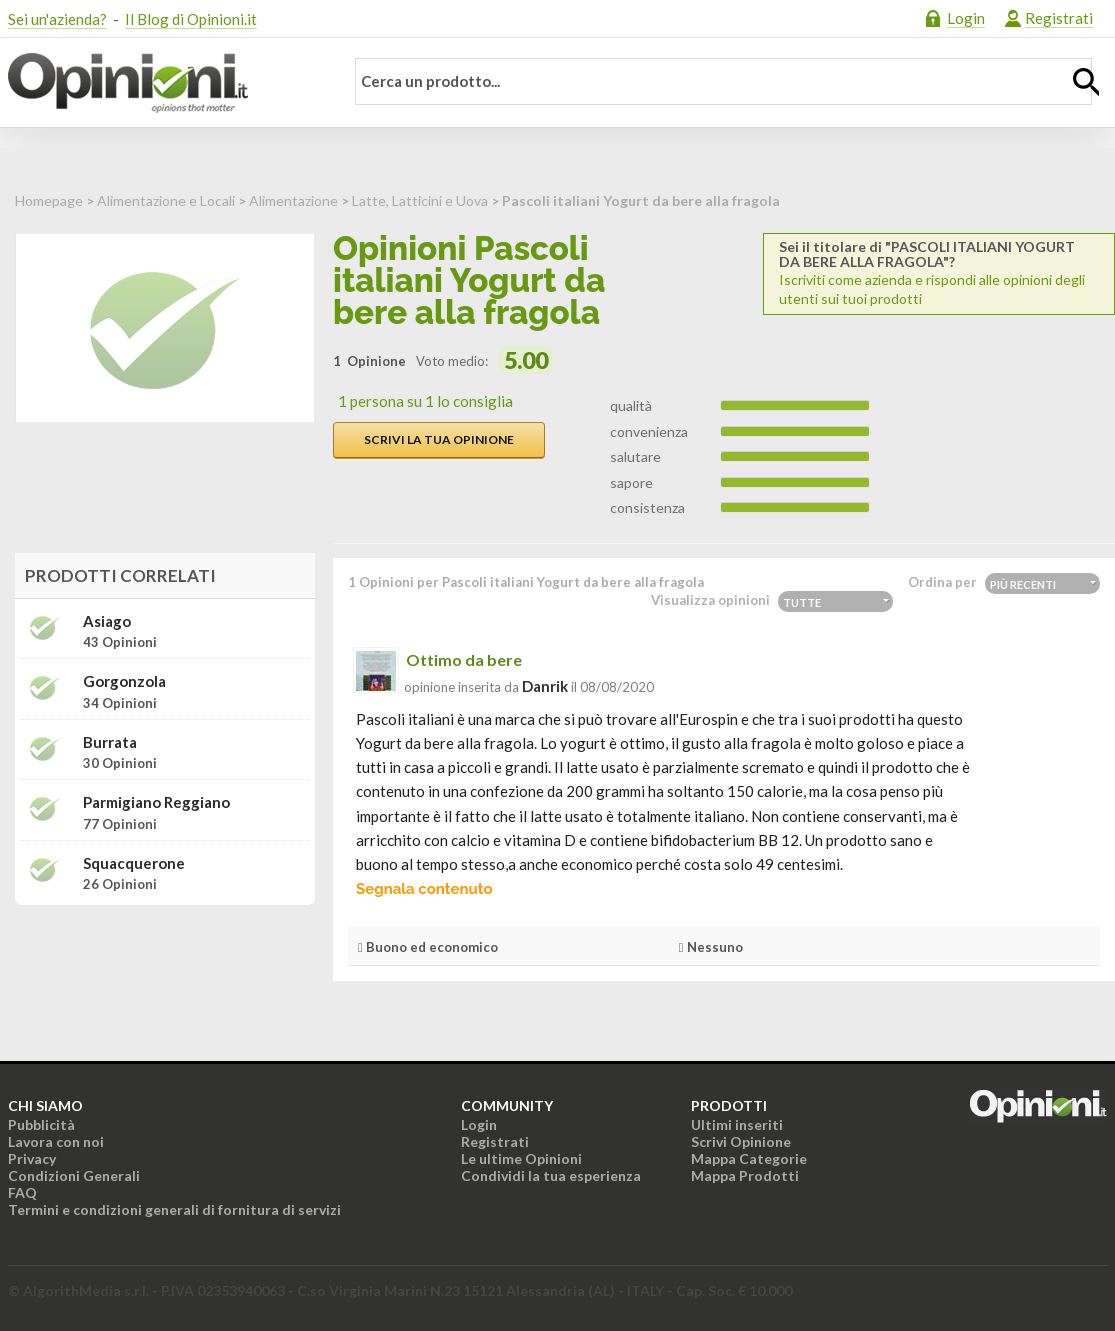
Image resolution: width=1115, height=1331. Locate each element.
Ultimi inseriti (737, 1124)
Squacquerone (134, 863)
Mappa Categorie (749, 1158)
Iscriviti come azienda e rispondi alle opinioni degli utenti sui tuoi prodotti (939, 273)
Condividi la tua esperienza (551, 1175)
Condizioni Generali (74, 1175)
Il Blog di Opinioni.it (191, 19)
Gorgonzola (124, 681)
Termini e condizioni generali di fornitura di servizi (174, 1209)
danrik (545, 686)
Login (966, 18)
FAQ (22, 1192)
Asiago (107, 621)
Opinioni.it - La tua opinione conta (163, 83)
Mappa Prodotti (745, 1175)
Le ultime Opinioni (521, 1158)
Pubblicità (41, 1124)
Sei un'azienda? (57, 19)
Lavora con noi (56, 1141)
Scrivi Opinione (741, 1141)
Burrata (110, 742)
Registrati (1059, 18)
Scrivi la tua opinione (439, 439)
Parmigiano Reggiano (156, 802)
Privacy (32, 1158)
